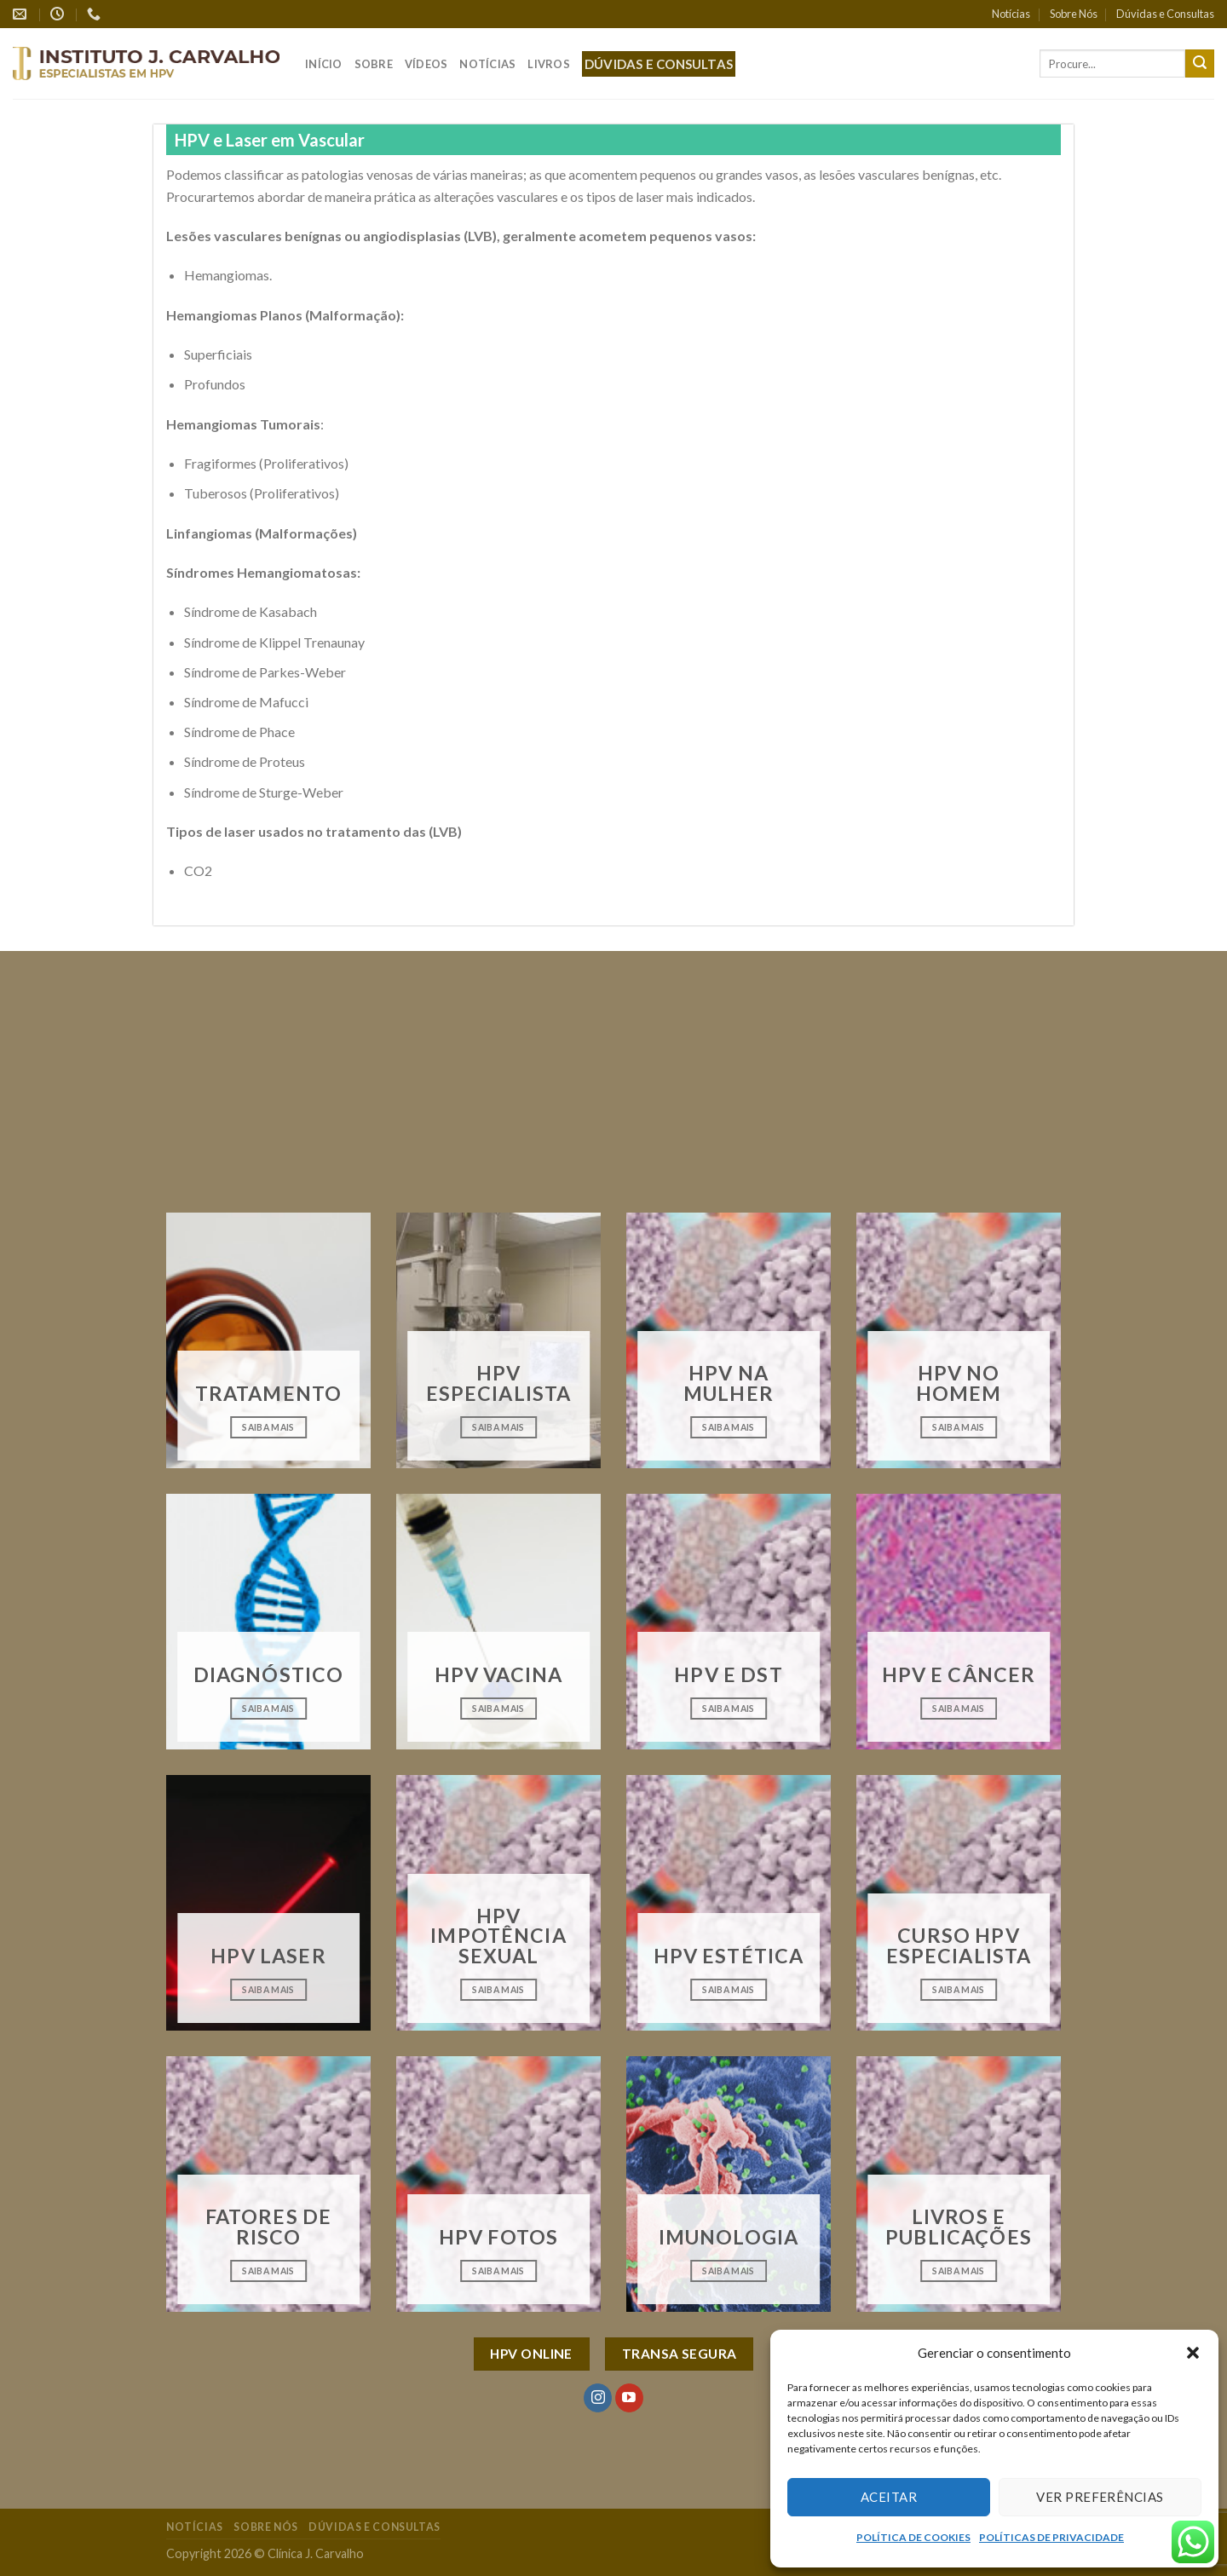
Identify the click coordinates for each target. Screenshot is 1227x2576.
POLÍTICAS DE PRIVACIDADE (1051, 2537)
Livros (548, 64)
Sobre (373, 64)
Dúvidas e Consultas (1165, 13)
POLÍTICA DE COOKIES (913, 2537)
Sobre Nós (1073, 13)
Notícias (1011, 13)
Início (324, 64)
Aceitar (889, 2496)
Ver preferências (1099, 2496)
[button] (1192, 2352)
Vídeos (426, 64)
